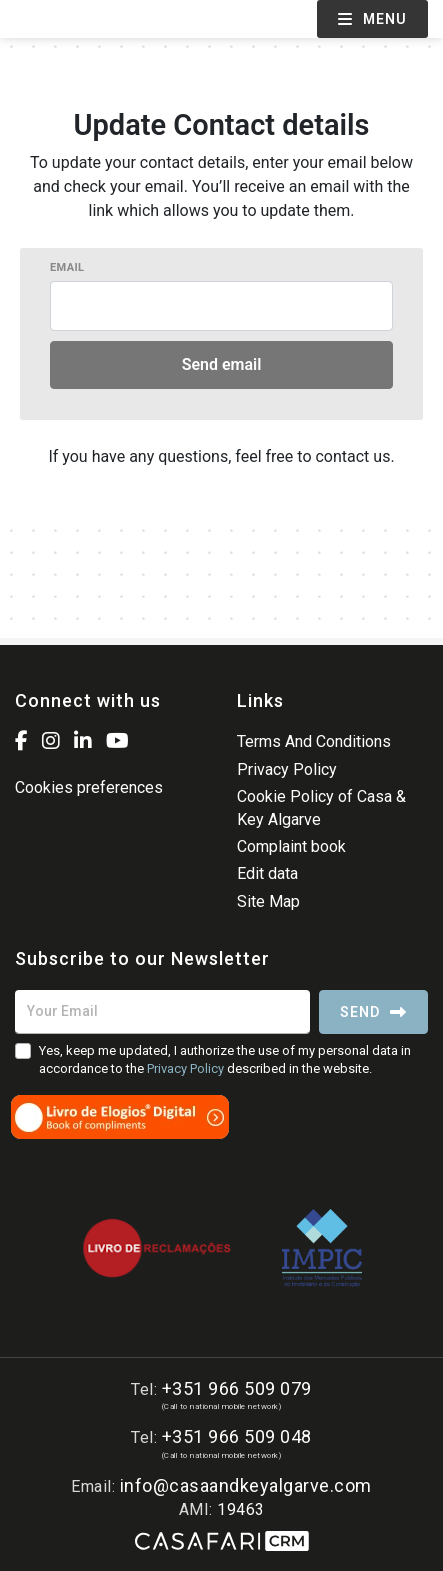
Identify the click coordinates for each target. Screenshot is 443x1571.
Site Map (268, 901)
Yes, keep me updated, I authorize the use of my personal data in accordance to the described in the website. (225, 1059)
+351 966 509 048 (237, 1436)
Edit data (267, 873)
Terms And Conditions (314, 741)
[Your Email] (162, 1012)
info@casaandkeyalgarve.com (246, 1485)
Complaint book (291, 846)
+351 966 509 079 (237, 1388)
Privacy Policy (287, 769)
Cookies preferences (89, 787)
